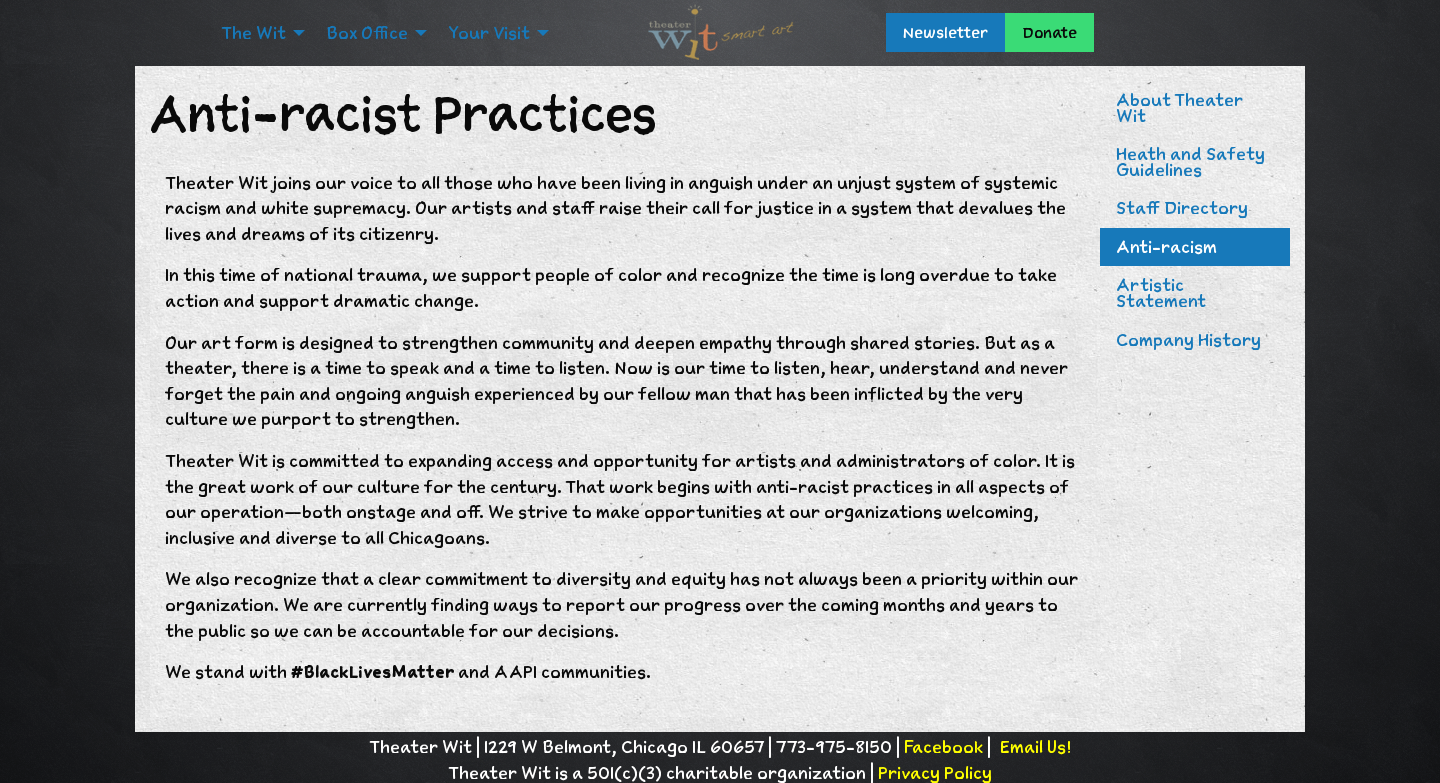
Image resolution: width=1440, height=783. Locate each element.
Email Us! (1035, 747)
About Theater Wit (1179, 108)
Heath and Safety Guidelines (1190, 162)
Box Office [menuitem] (367, 33)
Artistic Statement (1161, 293)
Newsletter (945, 32)
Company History (1188, 340)
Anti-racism (1166, 247)
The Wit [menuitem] (253, 33)
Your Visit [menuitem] (489, 33)
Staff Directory (1182, 208)
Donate (1049, 32)
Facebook (943, 747)
